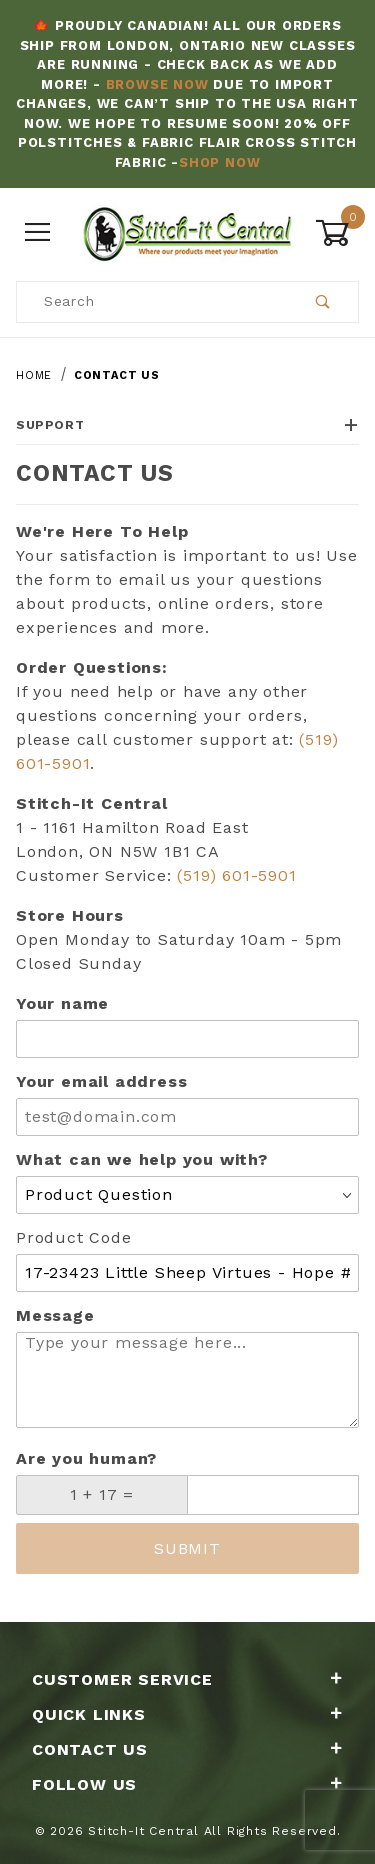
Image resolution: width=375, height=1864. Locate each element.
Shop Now (219, 162)
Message (55, 1315)
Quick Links (187, 1714)
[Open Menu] (38, 233)
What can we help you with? (142, 1159)
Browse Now (157, 84)
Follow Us (187, 1784)
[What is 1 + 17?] (102, 1495)
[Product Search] (153, 302)
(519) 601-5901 (236, 875)
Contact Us (187, 1749)
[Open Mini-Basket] (337, 233)
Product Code (74, 1237)
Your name (62, 1003)
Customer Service (187, 1679)
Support (187, 425)
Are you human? (86, 1458)
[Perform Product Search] (323, 302)
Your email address (101, 1081)
